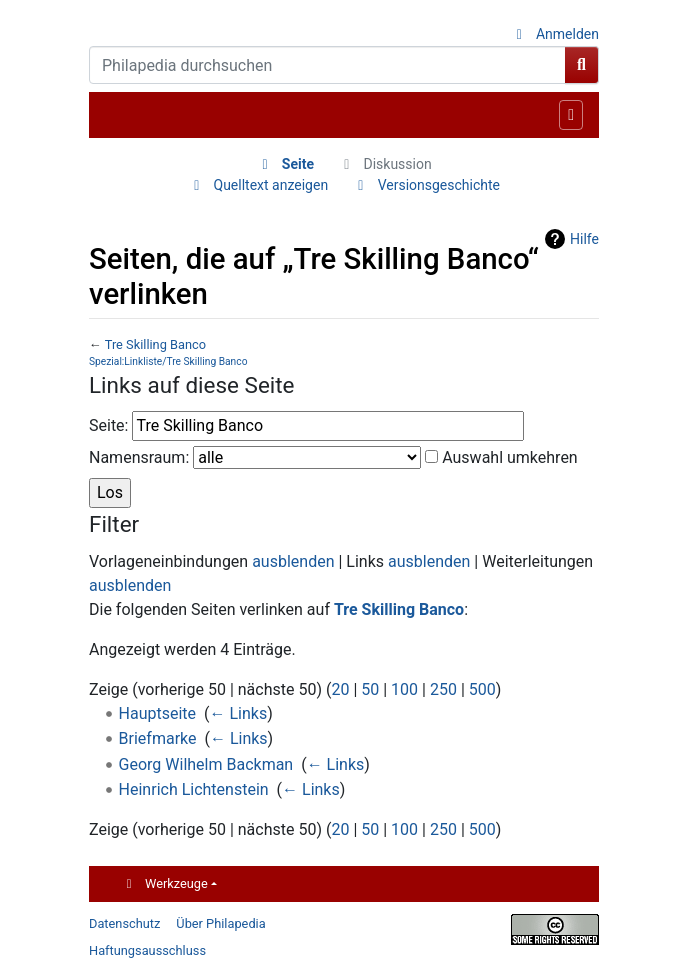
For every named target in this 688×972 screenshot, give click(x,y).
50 (370, 689)
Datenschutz (124, 923)
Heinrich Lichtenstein (194, 789)
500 (482, 689)
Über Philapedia (220, 923)
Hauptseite (158, 713)
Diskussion (397, 164)
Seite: (108, 425)
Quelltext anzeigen (271, 185)
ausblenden (293, 561)
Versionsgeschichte (439, 185)
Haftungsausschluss (147, 950)
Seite (298, 164)
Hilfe (584, 239)
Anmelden (567, 34)
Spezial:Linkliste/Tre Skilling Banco (168, 361)
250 (443, 689)
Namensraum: (139, 457)
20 (340, 689)
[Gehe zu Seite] (582, 65)
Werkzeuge (176, 883)
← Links (239, 713)
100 (404, 689)
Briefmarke (158, 738)
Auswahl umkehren (510, 457)
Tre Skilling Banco (155, 344)
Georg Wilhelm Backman (206, 764)
